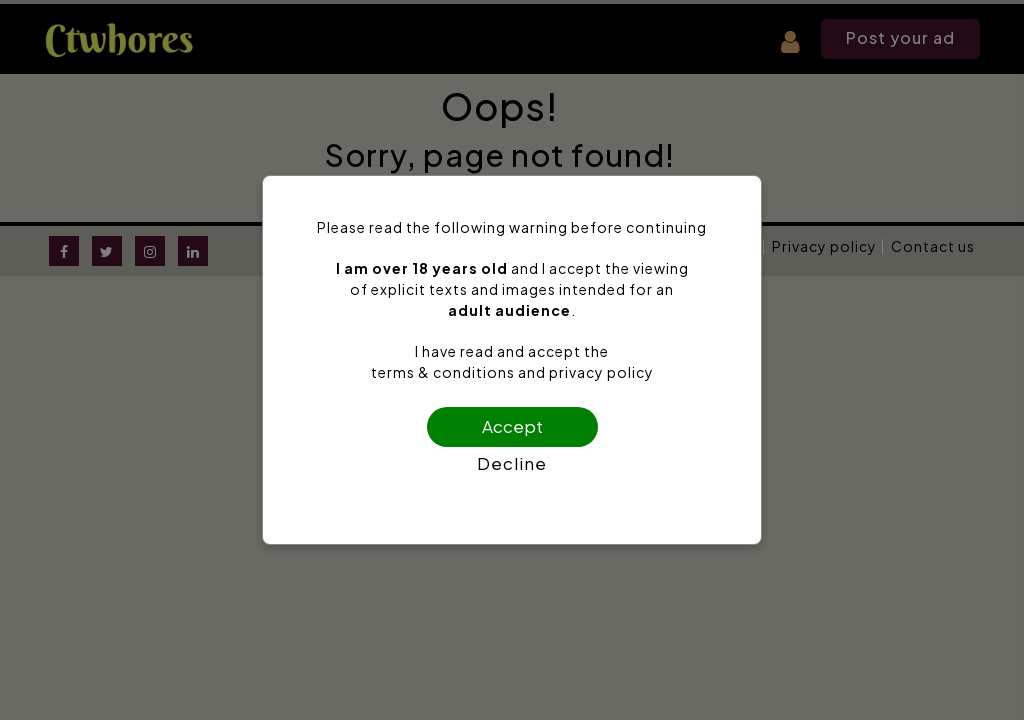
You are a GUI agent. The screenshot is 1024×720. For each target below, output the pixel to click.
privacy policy (601, 372)
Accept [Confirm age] (512, 426)
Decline (512, 463)
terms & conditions (443, 372)
